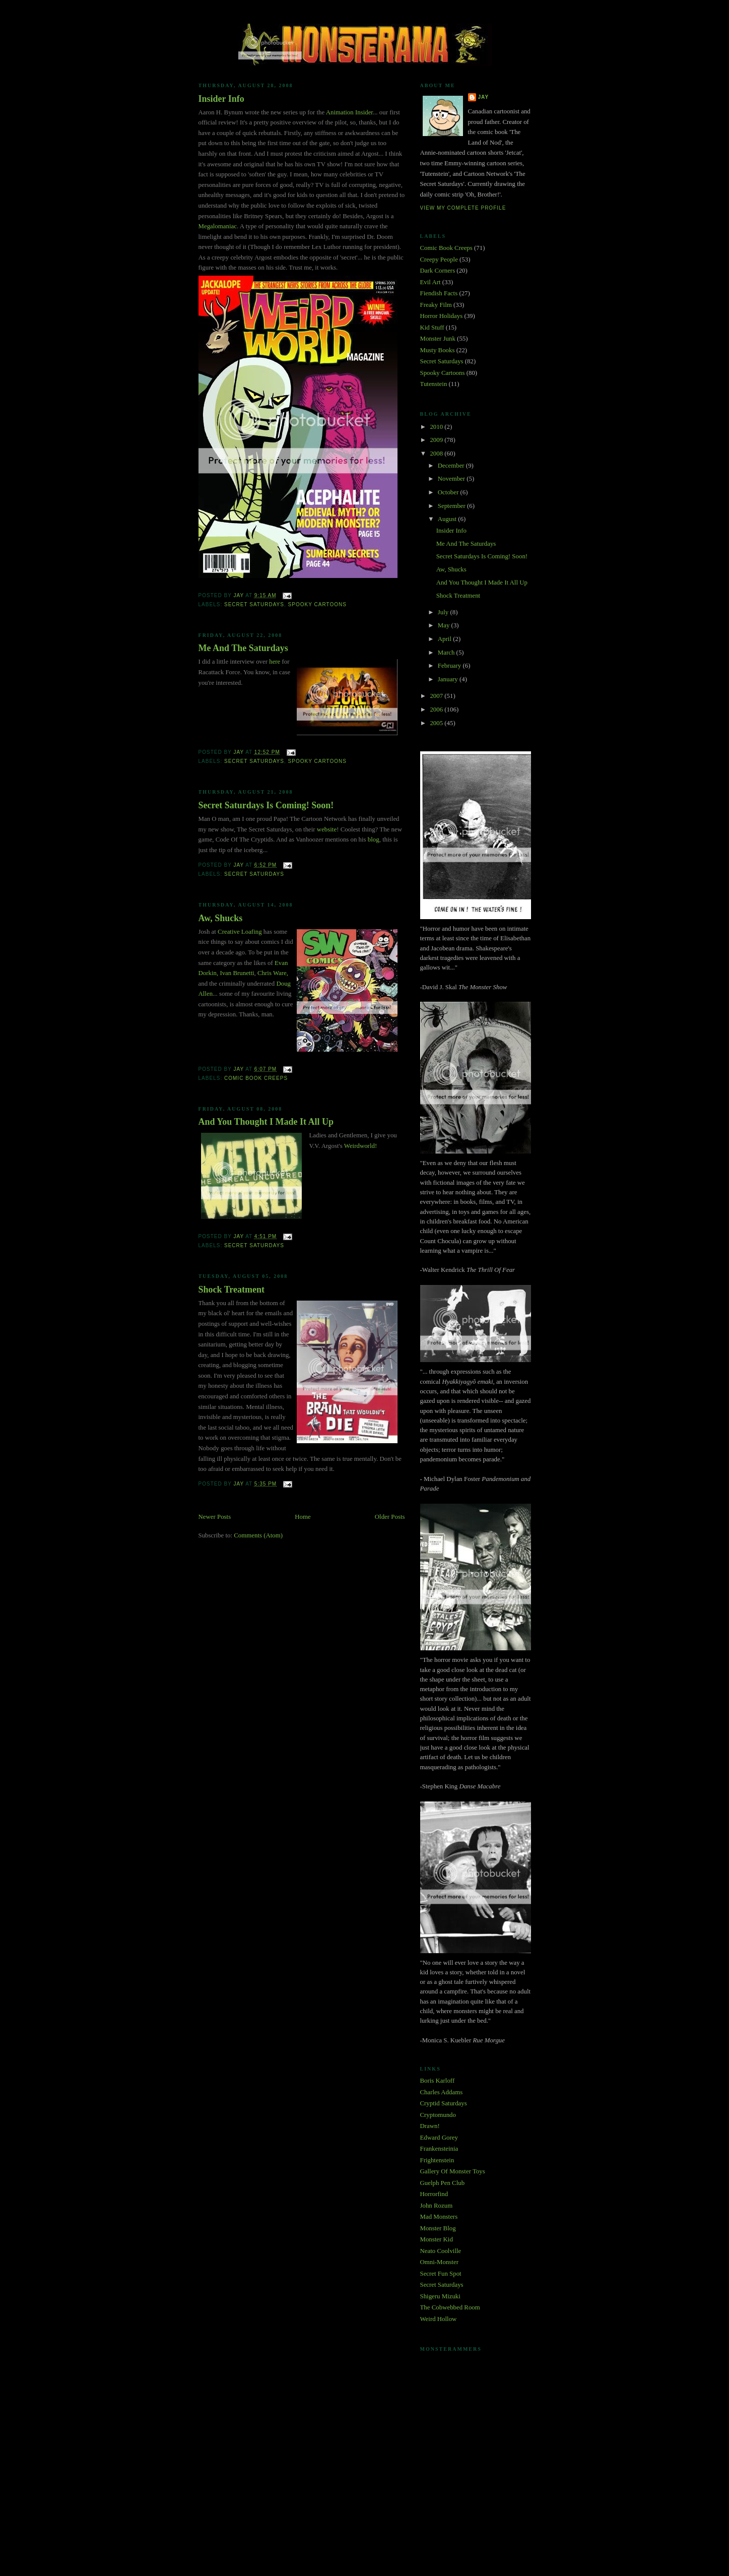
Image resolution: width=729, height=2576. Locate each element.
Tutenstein (433, 384)
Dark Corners (437, 270)
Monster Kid (436, 2239)
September (452, 505)
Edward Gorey (439, 2137)
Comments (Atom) (258, 1535)
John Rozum (436, 2205)
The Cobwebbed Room (450, 2307)
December (452, 465)
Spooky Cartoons (317, 604)
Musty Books (437, 350)
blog (373, 839)
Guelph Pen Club (442, 2182)
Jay (483, 97)
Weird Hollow (438, 2319)
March (447, 652)
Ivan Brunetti (237, 973)
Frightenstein (437, 2160)
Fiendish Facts (439, 293)
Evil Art (430, 282)
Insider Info (221, 99)
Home (302, 1516)
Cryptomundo (438, 2114)
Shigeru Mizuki (440, 2296)
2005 (437, 723)
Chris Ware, (272, 973)
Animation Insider (349, 112)
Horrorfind (434, 2194)
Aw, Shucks (220, 918)
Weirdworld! (360, 1145)
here (274, 661)
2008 (437, 453)
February (450, 665)
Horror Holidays (441, 315)
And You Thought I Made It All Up (266, 1122)
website (327, 829)
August (448, 519)
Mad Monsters (439, 2216)
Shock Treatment (231, 1289)
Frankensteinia (439, 2148)
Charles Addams (441, 2092)
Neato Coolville (440, 2251)
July (444, 612)
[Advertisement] (365, 2485)
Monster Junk (437, 338)
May (444, 625)
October (449, 492)
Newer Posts (214, 1516)
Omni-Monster (439, 2262)
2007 (437, 695)
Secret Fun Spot (440, 2273)
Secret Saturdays (254, 604)
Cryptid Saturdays (443, 2103)
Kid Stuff (432, 327)
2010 (437, 426)
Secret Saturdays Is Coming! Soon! (266, 805)
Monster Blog (438, 2228)
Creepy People (439, 259)
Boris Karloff (437, 2080)
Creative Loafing (239, 931)
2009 (437, 439)
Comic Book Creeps (256, 1078)
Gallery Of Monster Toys (452, 2171)
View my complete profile (463, 208)
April (445, 638)
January (448, 679)
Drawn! (430, 2126)
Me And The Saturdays (243, 648)
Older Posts (390, 1516)
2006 (437, 709)
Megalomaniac (217, 226)
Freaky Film (436, 304)
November (452, 478)
